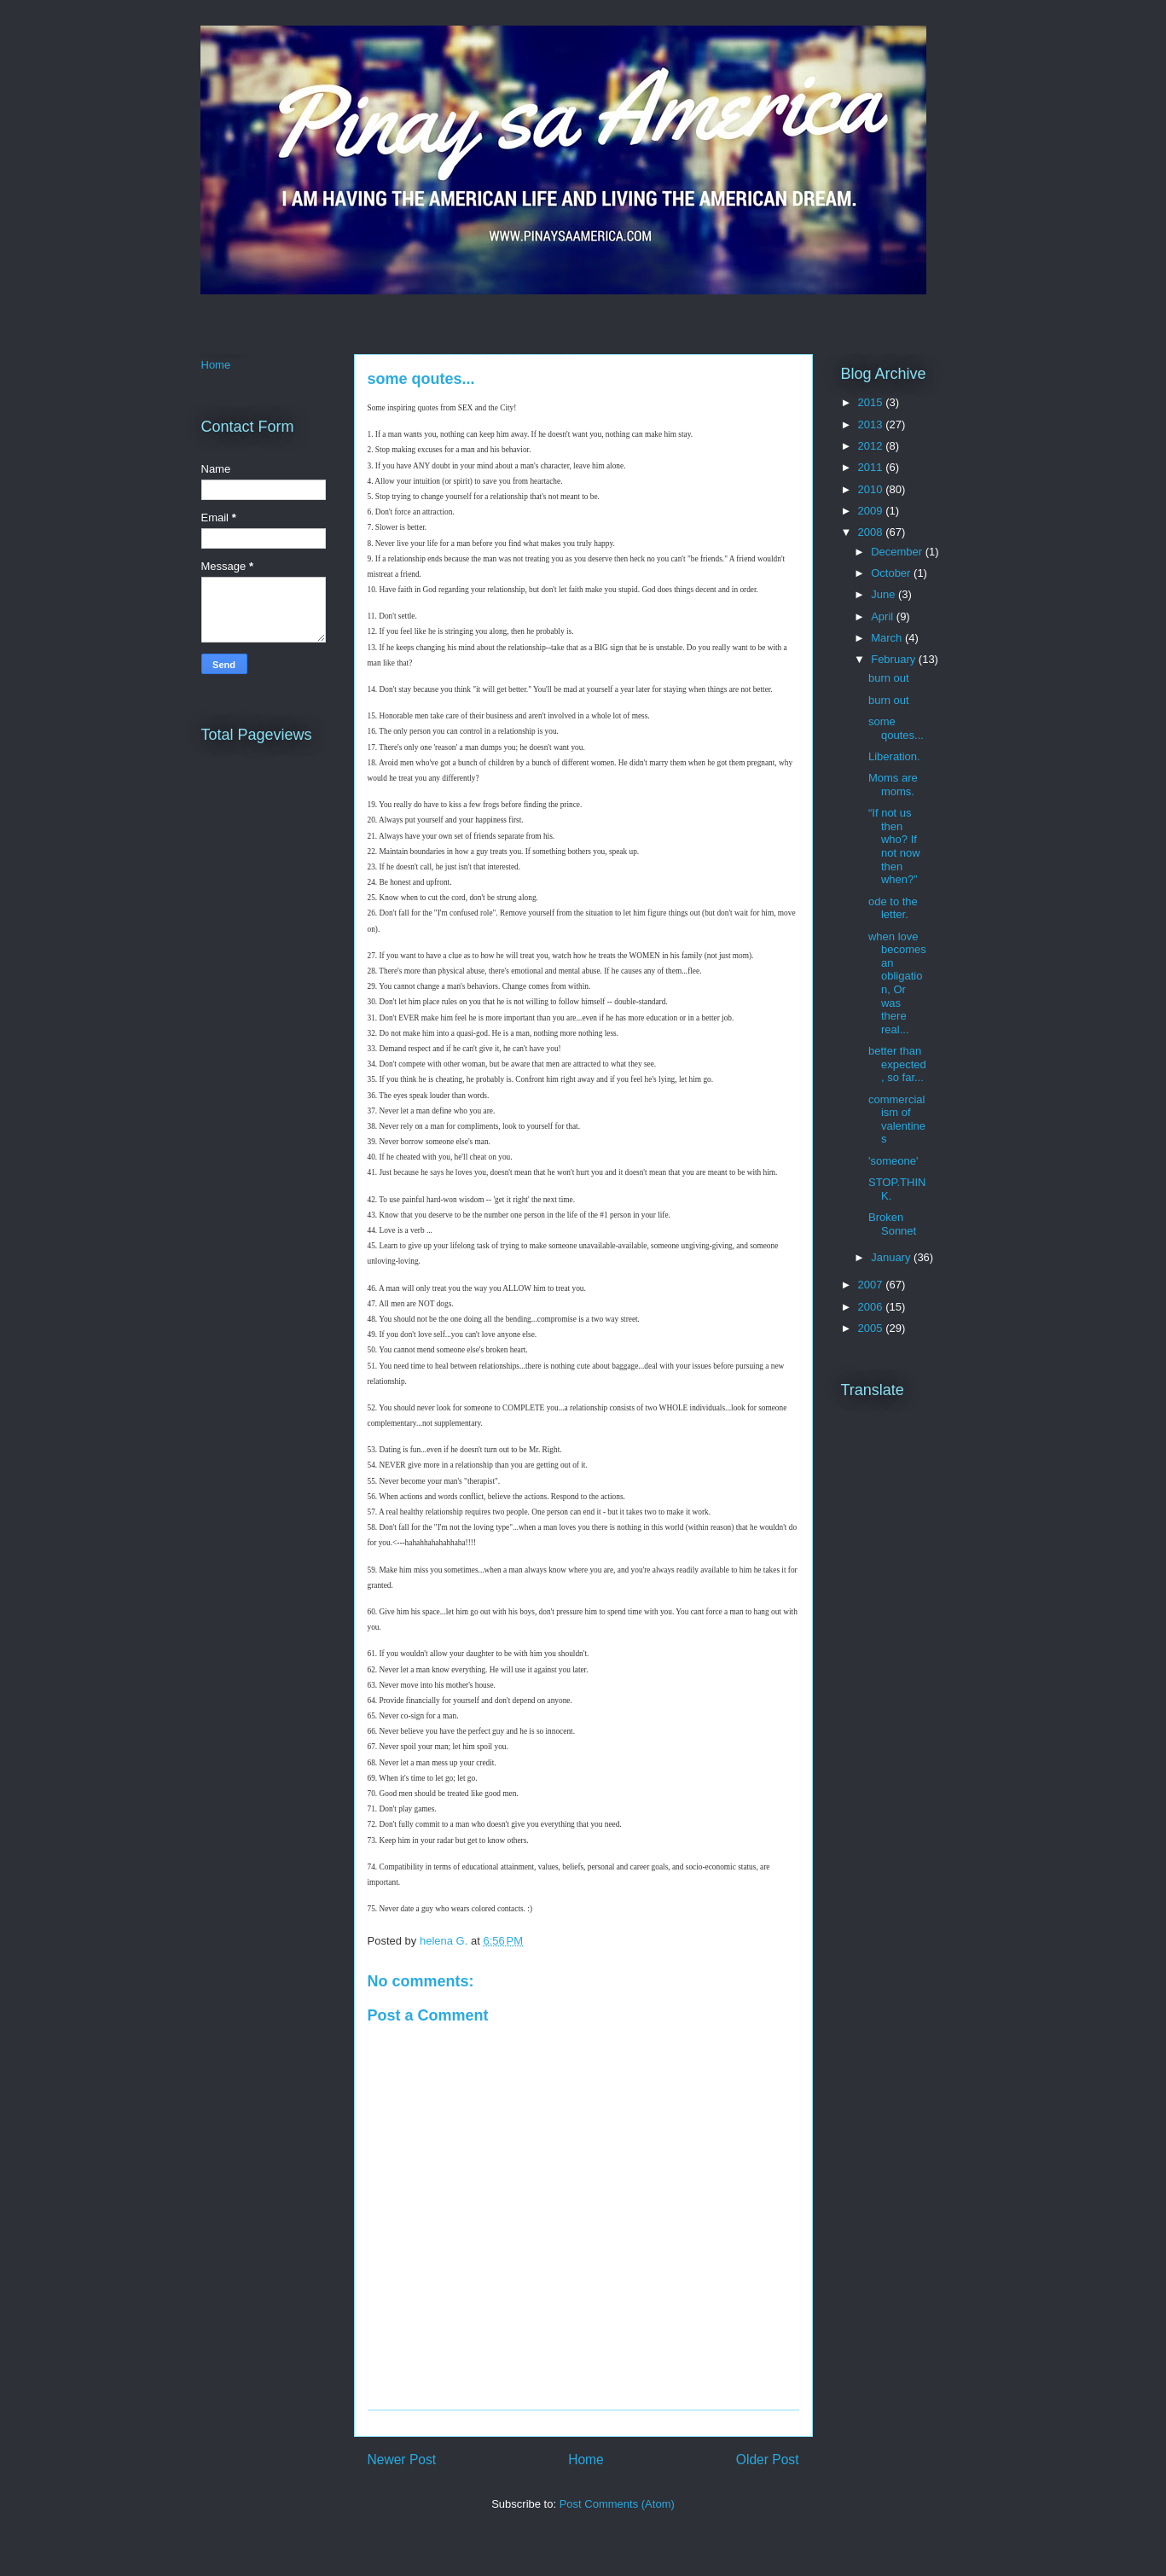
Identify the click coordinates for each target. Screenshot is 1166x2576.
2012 (872, 445)
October (892, 573)
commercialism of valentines (896, 1119)
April (883, 616)
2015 (872, 402)
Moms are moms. (893, 784)
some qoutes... (896, 728)
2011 (872, 467)
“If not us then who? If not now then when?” (894, 846)
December (898, 551)
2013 (872, 424)
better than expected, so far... (897, 1064)
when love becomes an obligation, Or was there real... (897, 983)
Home (586, 2459)
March (888, 637)
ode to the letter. (893, 908)
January (892, 1257)
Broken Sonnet (892, 1224)
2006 (872, 1306)
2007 (872, 1284)
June (884, 594)
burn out (888, 678)
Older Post (767, 2459)
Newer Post (402, 2459)
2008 (872, 532)
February (895, 659)
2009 (872, 510)
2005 (872, 1328)
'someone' (893, 1160)
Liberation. (894, 756)
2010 (872, 489)
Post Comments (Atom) (617, 2503)
